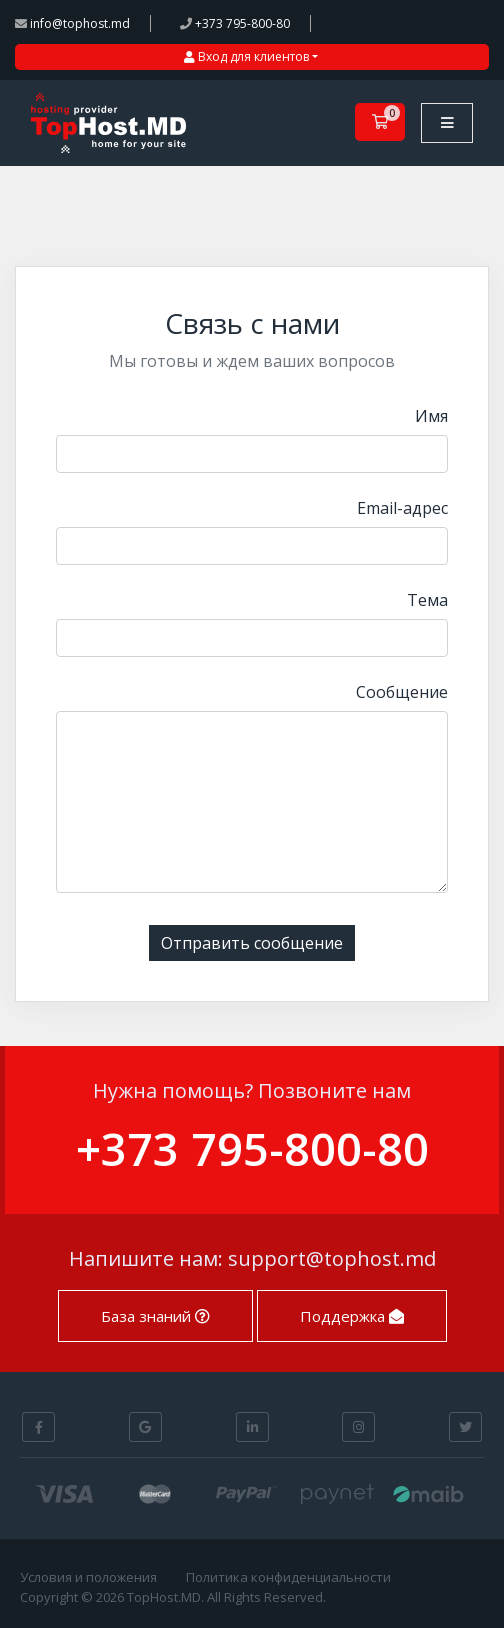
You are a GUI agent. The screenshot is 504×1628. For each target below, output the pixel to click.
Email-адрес (402, 508)
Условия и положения (88, 1577)
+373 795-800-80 (235, 23)
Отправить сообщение (252, 943)
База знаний (155, 1316)
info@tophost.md (72, 23)
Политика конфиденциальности (288, 1577)
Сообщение (402, 692)
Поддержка (352, 1316)
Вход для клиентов (246, 56)
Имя (431, 416)
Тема (427, 600)
